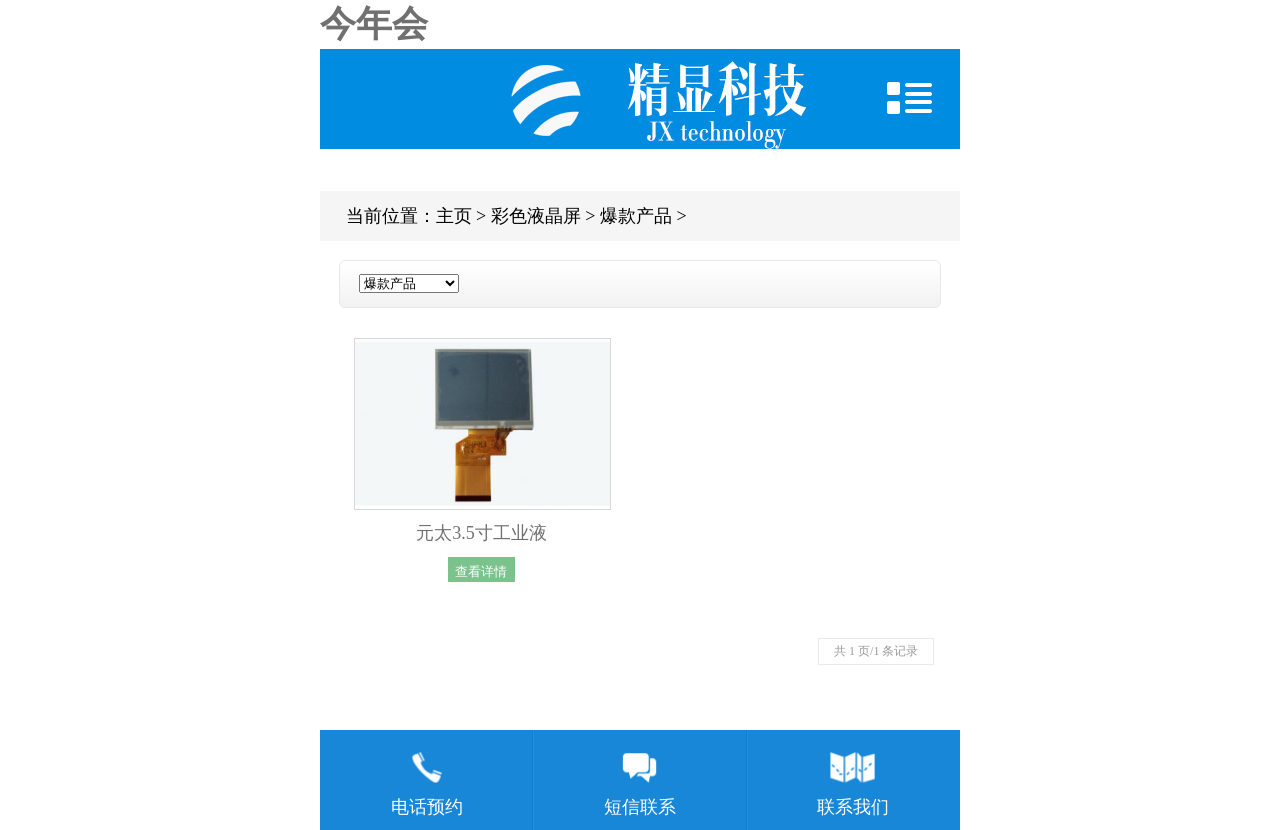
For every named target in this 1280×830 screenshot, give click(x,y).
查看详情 (481, 570)
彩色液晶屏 (536, 216)
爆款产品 (636, 216)
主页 (454, 216)
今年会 (374, 24)
